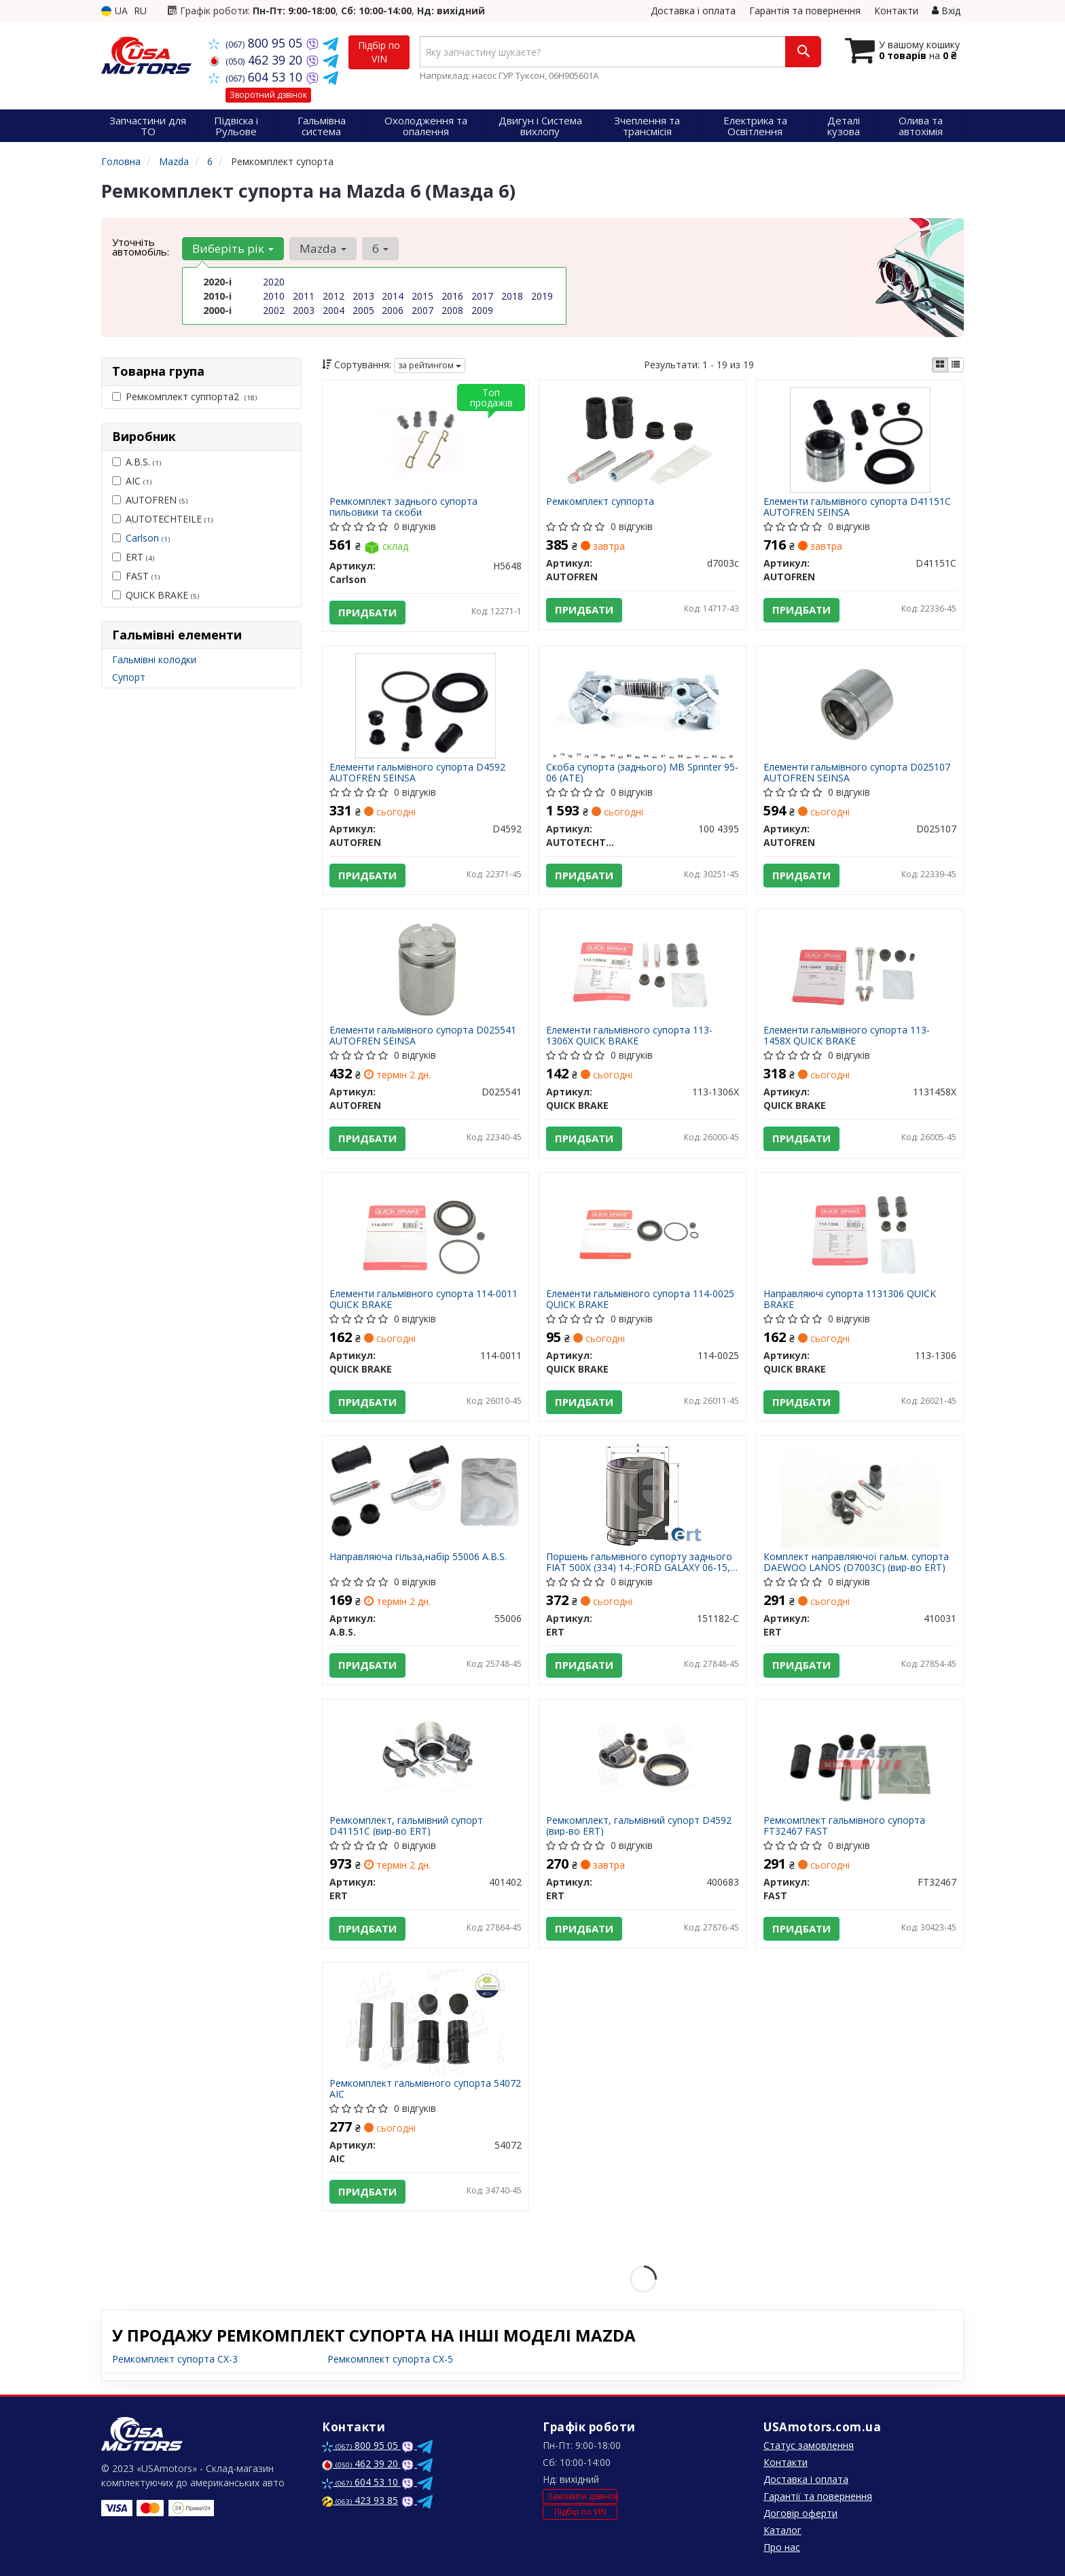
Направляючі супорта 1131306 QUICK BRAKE (849, 1298)
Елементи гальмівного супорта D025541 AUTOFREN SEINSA (422, 1035)
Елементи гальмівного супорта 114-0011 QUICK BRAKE (423, 1298)
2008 (452, 310)
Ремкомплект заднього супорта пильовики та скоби (403, 506)
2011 (303, 295)
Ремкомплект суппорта (600, 502)
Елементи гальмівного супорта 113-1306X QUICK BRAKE (629, 1035)
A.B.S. (136, 461)
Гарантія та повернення (805, 10)
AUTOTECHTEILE (162, 518)
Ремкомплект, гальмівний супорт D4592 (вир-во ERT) (639, 1825)
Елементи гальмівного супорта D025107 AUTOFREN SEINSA (856, 772)
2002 (274, 310)
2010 (274, 295)
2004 (333, 310)
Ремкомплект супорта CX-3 (175, 2358)
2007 (422, 310)
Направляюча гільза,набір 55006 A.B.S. (418, 1557)
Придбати (367, 612)
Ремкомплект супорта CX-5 (390, 2358)
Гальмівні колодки (154, 659)
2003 (303, 310)
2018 (512, 295)
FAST (136, 575)
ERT (133, 556)
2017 (482, 295)
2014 (392, 295)
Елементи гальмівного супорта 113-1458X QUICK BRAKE (846, 1035)
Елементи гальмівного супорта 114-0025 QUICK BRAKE (640, 1298)
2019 (542, 295)
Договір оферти (800, 2513)
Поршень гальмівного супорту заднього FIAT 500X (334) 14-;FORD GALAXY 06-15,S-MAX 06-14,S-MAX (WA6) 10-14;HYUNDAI (642, 1561)
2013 (363, 295)
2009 (482, 310)
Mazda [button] (323, 248)
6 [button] (380, 248)
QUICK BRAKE (155, 594)
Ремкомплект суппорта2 (184, 396)
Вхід (946, 10)
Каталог (782, 2530)
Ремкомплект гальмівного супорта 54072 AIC (425, 2088)
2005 (363, 310)
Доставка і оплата (693, 10)
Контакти (896, 10)
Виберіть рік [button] (233, 248)
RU (140, 10)
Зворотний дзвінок (268, 95)
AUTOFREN (149, 499)
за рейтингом (429, 365)
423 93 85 (360, 2500)
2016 (452, 295)
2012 (333, 295)
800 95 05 (257, 43)
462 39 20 (257, 60)
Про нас (781, 2547)
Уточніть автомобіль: (140, 246)
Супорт (128, 677)
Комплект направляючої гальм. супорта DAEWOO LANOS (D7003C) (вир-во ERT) (856, 1561)
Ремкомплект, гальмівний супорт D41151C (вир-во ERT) (406, 1825)
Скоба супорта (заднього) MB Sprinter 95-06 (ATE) (642, 772)
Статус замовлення (808, 2445)
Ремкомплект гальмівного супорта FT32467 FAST (844, 1825)
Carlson (148, 537)
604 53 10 (257, 77)
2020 (274, 281)
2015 (422, 295)
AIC (131, 480)
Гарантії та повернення (817, 2496)
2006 (392, 310)
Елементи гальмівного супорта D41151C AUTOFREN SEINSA (857, 506)
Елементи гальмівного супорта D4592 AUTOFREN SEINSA (417, 772)
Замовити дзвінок (582, 2496)
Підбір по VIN (379, 52)
